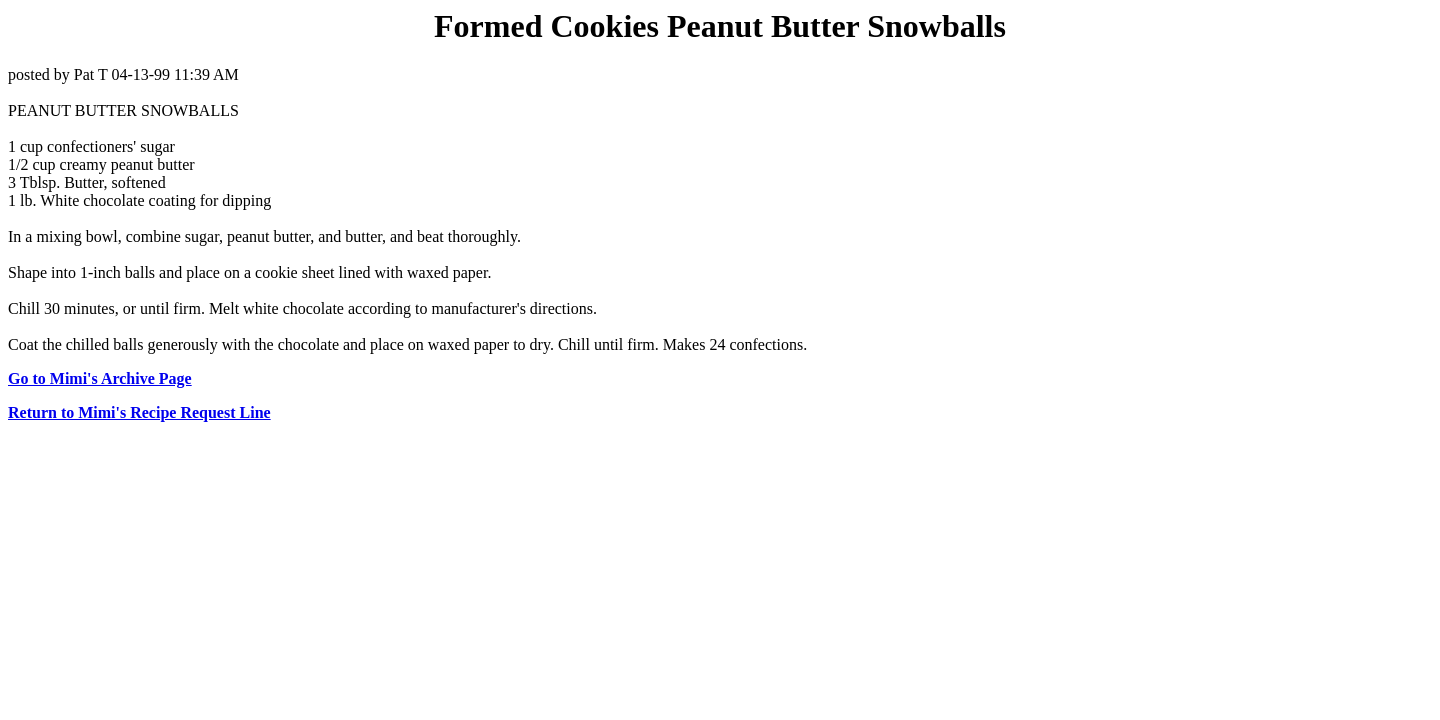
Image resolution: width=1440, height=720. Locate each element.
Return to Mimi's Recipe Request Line (139, 412)
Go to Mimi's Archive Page (100, 378)
